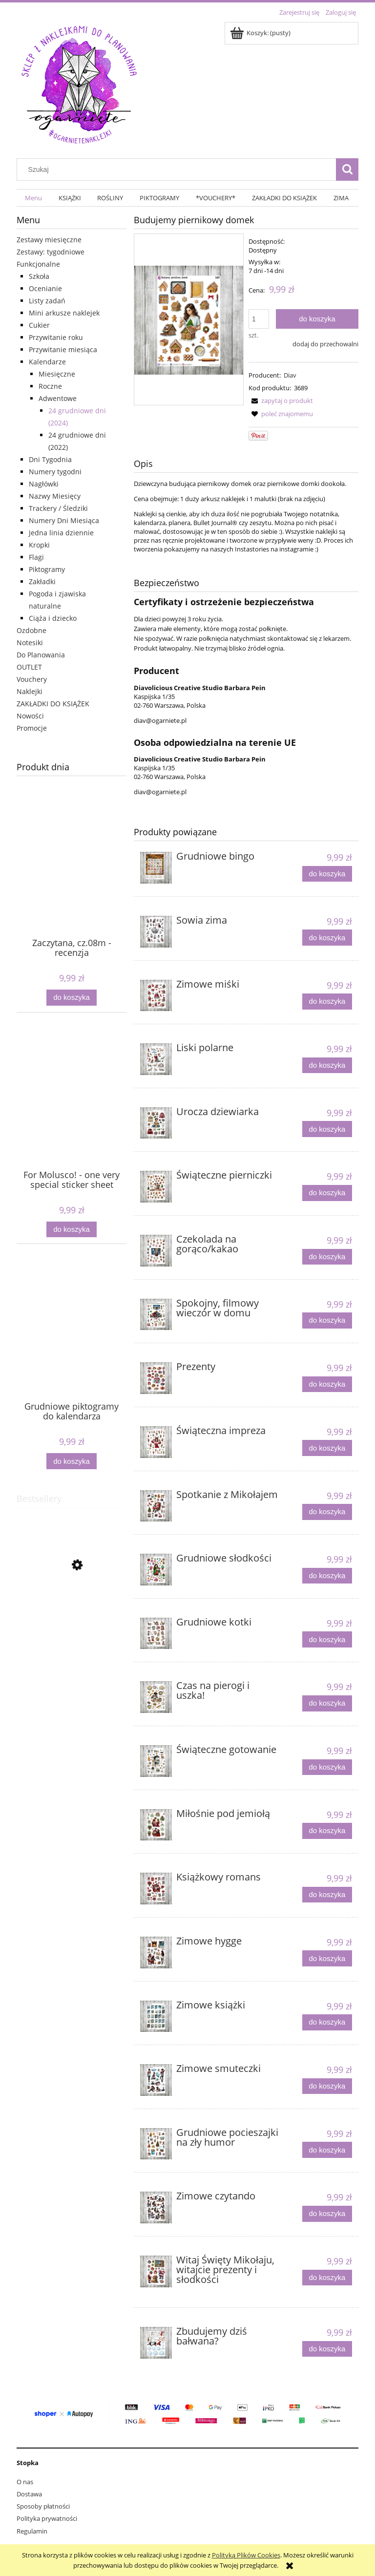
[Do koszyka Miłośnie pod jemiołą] (327, 1831)
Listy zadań (47, 300)
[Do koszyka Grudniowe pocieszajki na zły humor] (327, 2150)
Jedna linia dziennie (61, 532)
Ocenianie (45, 288)
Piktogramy (47, 569)
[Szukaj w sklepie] (178, 169)
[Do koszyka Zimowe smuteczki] (327, 2086)
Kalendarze (47, 361)
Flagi (36, 557)
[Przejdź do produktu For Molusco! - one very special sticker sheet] (71, 1111)
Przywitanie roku (56, 337)
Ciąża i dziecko (53, 618)
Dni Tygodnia (50, 459)
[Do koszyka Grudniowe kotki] (327, 1639)
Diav (290, 375)
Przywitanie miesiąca (63, 349)
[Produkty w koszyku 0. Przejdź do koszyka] (261, 32)
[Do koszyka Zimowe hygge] (327, 1958)
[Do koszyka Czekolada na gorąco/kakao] (327, 1257)
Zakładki (42, 581)
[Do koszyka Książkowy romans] (327, 1895)
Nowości (30, 715)
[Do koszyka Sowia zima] (327, 937)
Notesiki (30, 642)
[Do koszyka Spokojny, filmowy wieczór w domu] (327, 1320)
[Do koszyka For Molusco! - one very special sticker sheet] (71, 1230)
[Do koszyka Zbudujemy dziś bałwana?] (327, 2349)
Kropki (39, 544)
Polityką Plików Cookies (246, 2555)
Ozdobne (31, 630)
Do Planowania (41, 654)
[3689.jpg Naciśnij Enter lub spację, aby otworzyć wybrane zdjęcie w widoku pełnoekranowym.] (188, 319)
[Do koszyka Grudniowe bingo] (327, 874)
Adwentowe (58, 398)
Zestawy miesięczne (49, 239)
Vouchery (32, 679)
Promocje (32, 728)
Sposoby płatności (43, 2506)
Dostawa (29, 2494)
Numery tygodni (55, 471)
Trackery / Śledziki (58, 508)
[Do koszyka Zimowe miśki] (327, 1001)
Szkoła (39, 276)
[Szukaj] (347, 169)
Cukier (39, 325)
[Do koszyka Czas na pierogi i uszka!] (327, 1703)
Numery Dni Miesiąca (64, 520)
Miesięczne (57, 374)
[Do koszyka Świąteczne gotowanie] (327, 1767)
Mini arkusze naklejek (64, 312)
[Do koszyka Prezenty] (327, 1384)
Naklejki (29, 691)
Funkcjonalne (38, 264)
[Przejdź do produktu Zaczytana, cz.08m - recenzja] (71, 879)
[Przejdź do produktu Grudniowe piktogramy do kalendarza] (71, 1343)
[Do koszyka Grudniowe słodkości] (327, 1576)
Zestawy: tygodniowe (50, 251)
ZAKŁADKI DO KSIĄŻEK (53, 703)
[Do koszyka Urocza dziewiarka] (327, 1129)
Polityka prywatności (47, 2518)
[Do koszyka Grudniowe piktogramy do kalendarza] (71, 1461)
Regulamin (32, 2531)
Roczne (50, 386)
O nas (25, 2481)
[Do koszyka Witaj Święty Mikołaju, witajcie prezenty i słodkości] (327, 2278)
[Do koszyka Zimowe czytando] (327, 2214)
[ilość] (259, 319)
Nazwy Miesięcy (55, 496)
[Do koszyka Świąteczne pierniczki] (327, 1193)
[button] (281, 400)
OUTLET (29, 667)
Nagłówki (44, 483)
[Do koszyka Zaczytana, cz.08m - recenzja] (71, 998)
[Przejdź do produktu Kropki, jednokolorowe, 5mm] (71, 1611)
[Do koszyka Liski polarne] (327, 1065)
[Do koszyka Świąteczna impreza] (327, 1448)
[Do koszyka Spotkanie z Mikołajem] (327, 1512)
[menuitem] (33, 198)
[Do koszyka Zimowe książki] (327, 2022)
